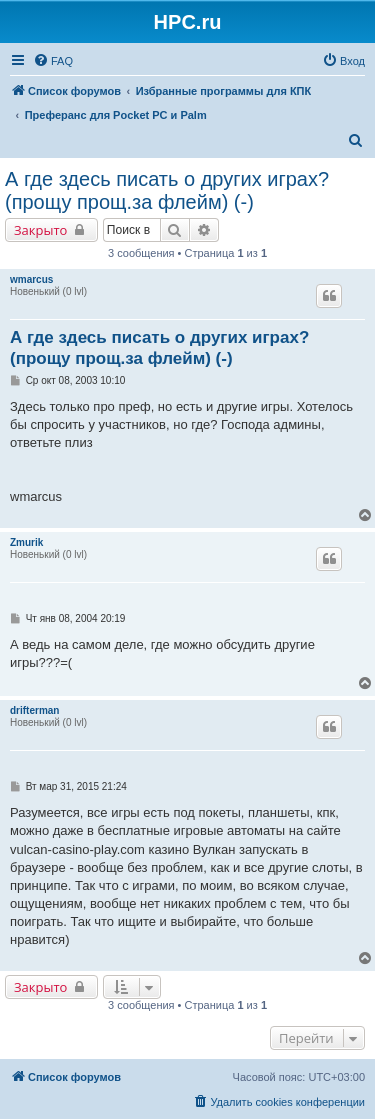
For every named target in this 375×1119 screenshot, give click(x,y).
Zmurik (26, 542)
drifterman (34, 710)
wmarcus (31, 279)
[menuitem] (53, 61)
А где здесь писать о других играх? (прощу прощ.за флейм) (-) (167, 190)
